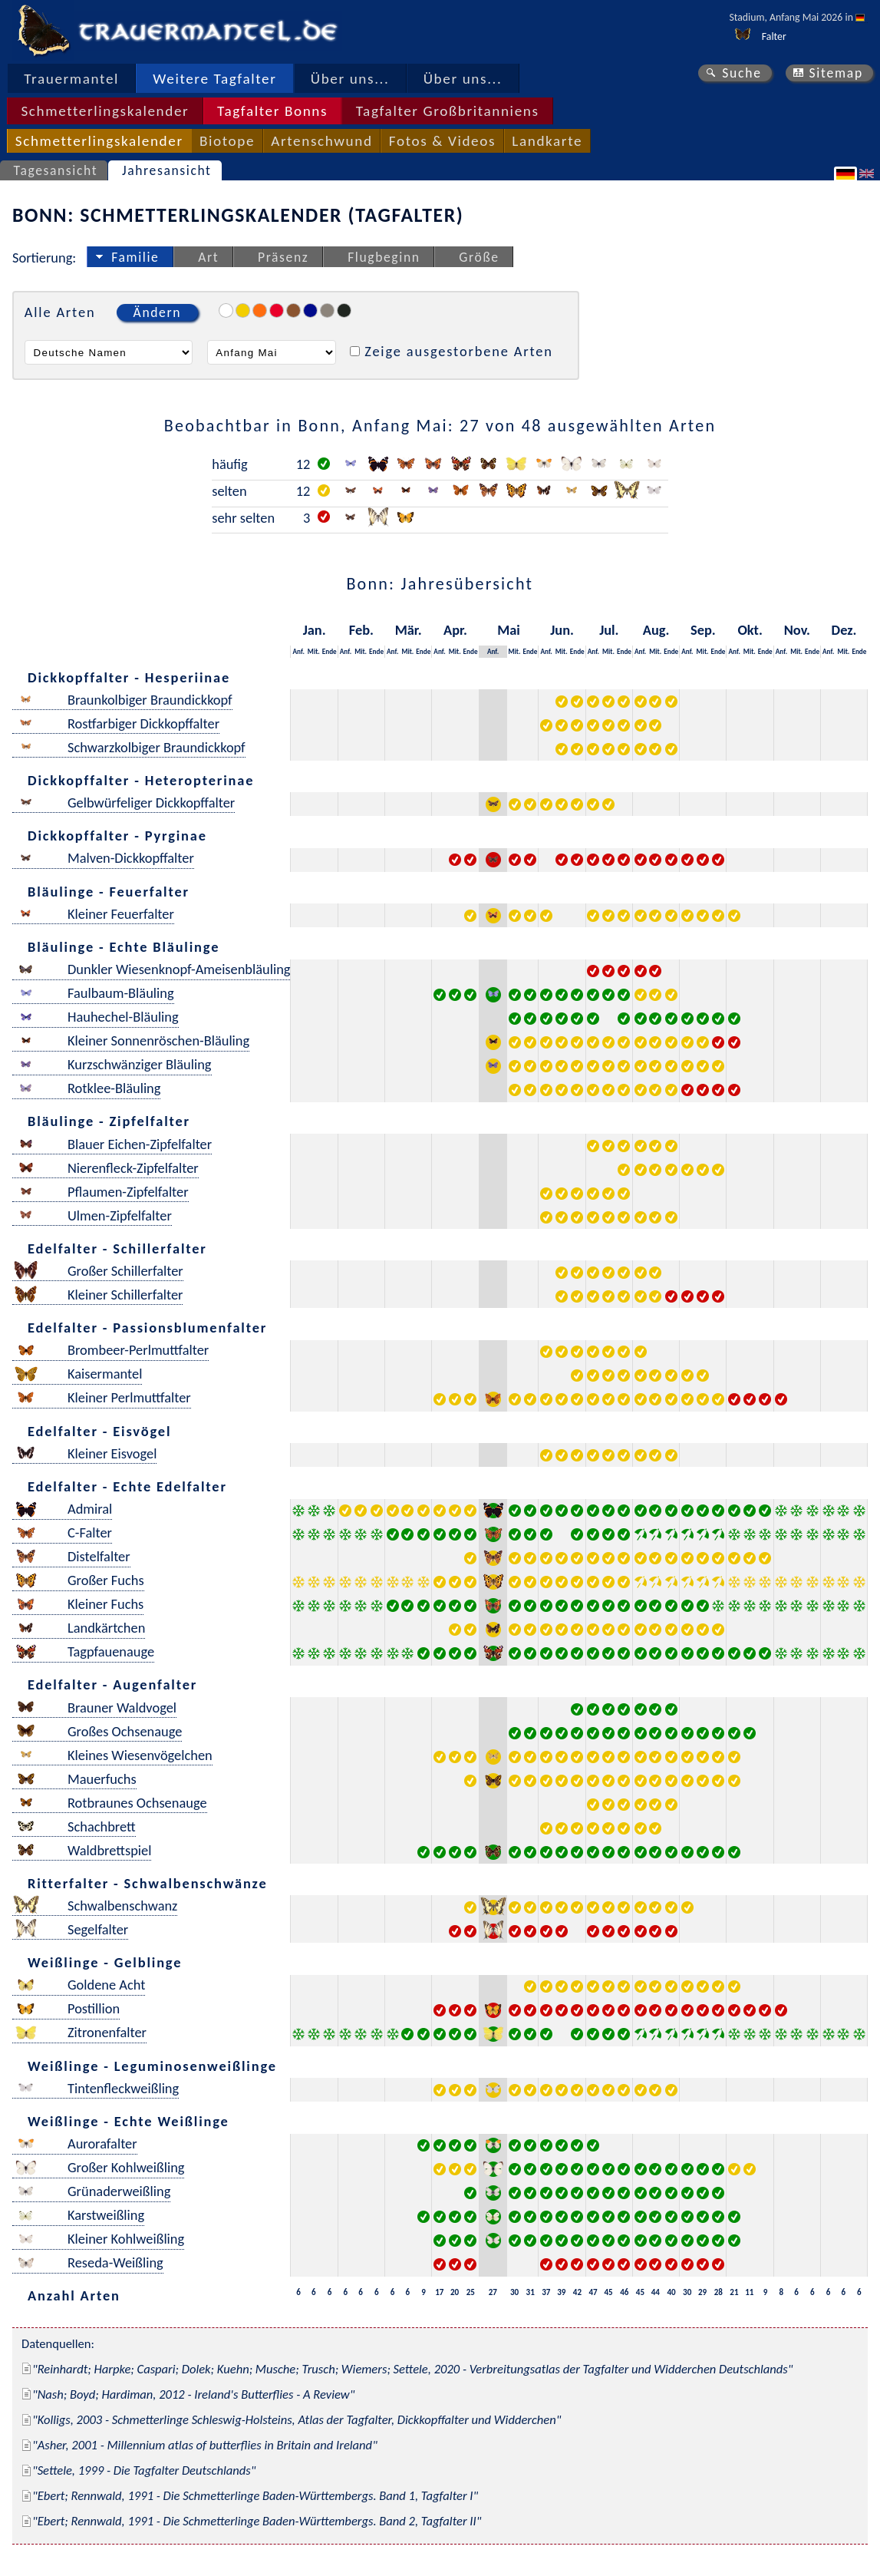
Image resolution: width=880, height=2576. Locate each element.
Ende (329, 651)
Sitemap (836, 72)
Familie (135, 257)
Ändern (157, 312)
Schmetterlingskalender (105, 111)
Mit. (314, 651)
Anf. (299, 651)
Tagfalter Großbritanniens (447, 111)
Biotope (227, 141)
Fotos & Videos (442, 141)
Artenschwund (321, 141)
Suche (742, 72)
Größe (479, 257)
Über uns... (350, 79)
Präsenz (283, 257)
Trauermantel (71, 79)
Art (208, 257)
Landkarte (547, 141)
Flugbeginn (384, 257)
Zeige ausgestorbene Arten (458, 351)
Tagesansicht (56, 170)
